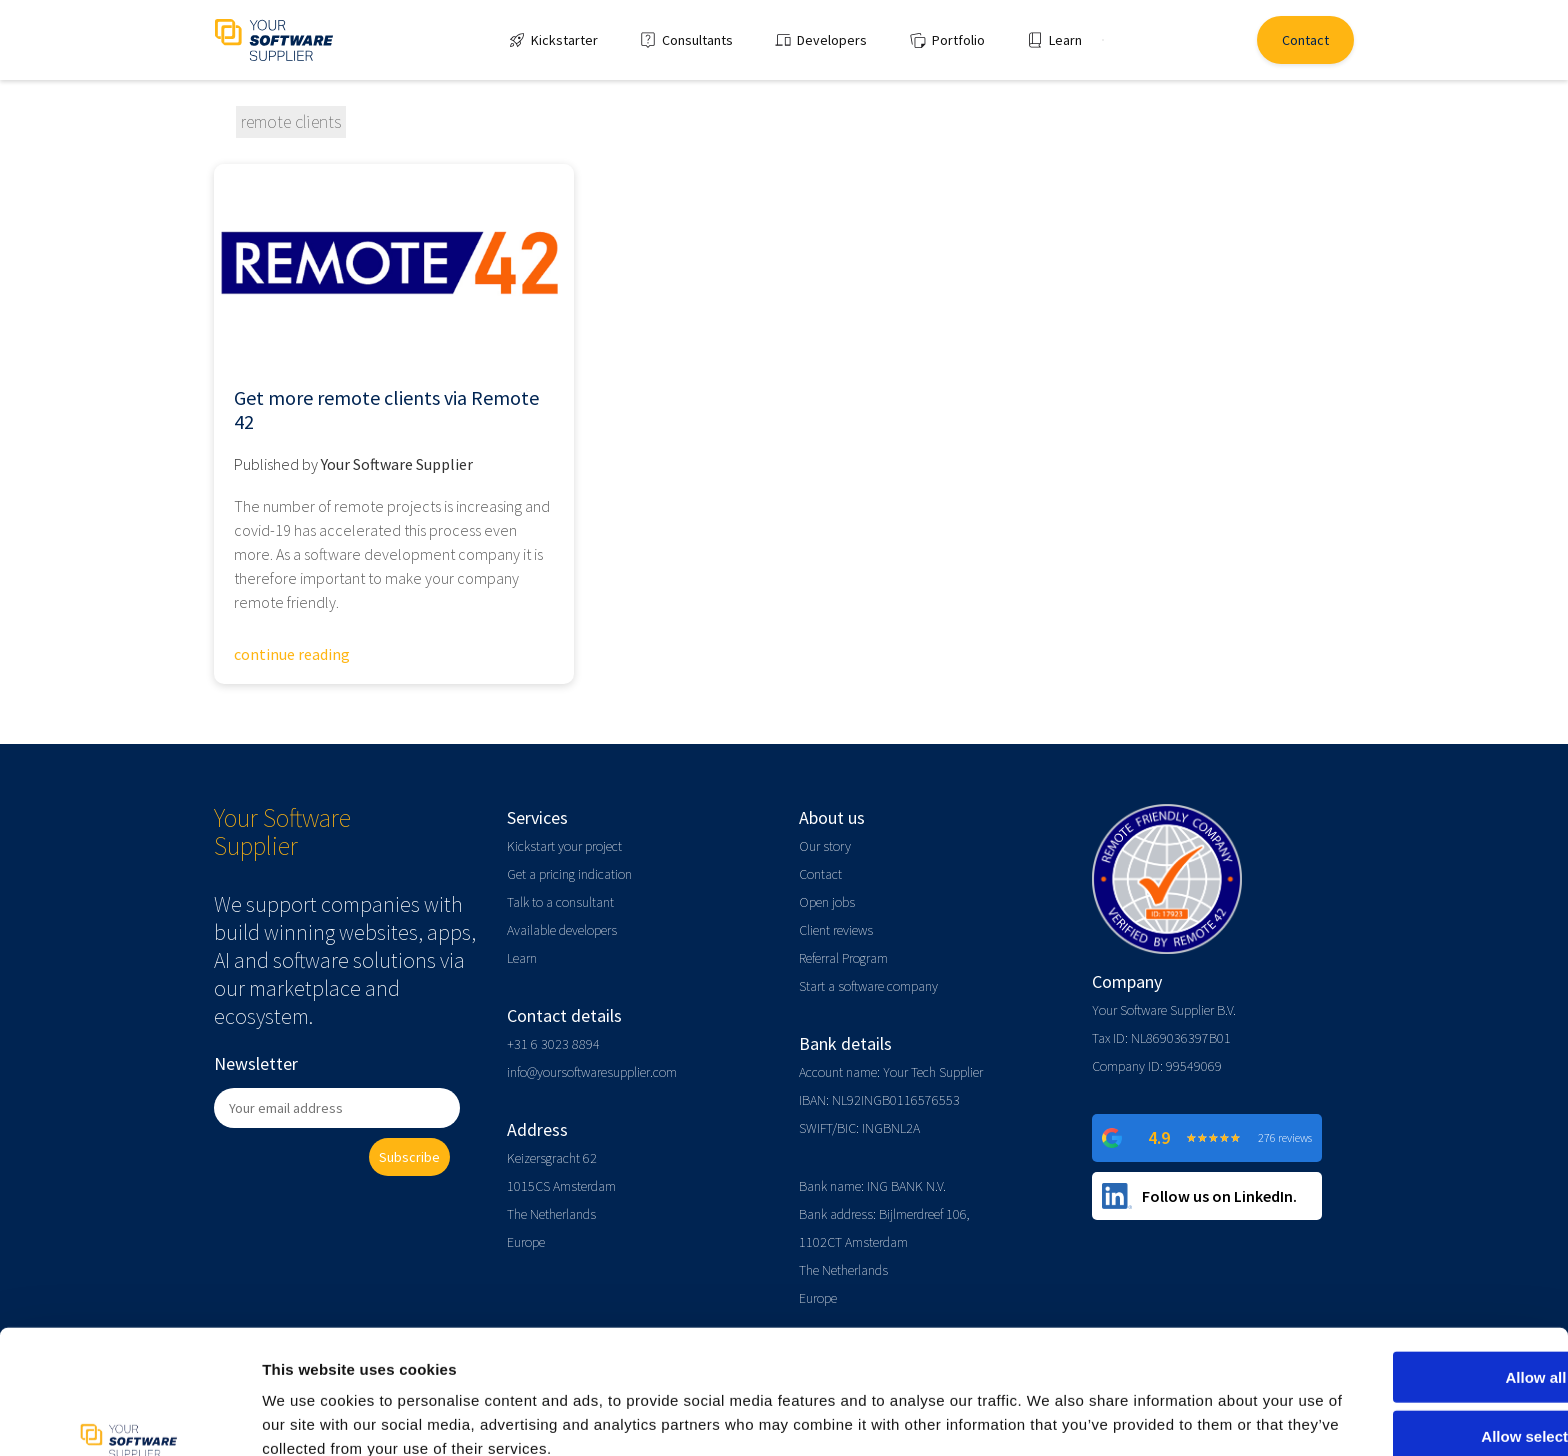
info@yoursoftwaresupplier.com (592, 1072)
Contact (820, 874)
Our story (825, 846)
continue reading (292, 654)
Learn (522, 958)
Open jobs (827, 902)
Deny (1401, 1397)
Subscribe (409, 1157)
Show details (1049, 1416)
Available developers (562, 930)
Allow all (1401, 1280)
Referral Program (843, 958)
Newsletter (256, 1063)
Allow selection (1400, 1339)
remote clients (291, 121)
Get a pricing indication (569, 874)
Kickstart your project (564, 846)
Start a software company (868, 986)
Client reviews (836, 930)
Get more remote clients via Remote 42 (386, 410)
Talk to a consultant (560, 902)
